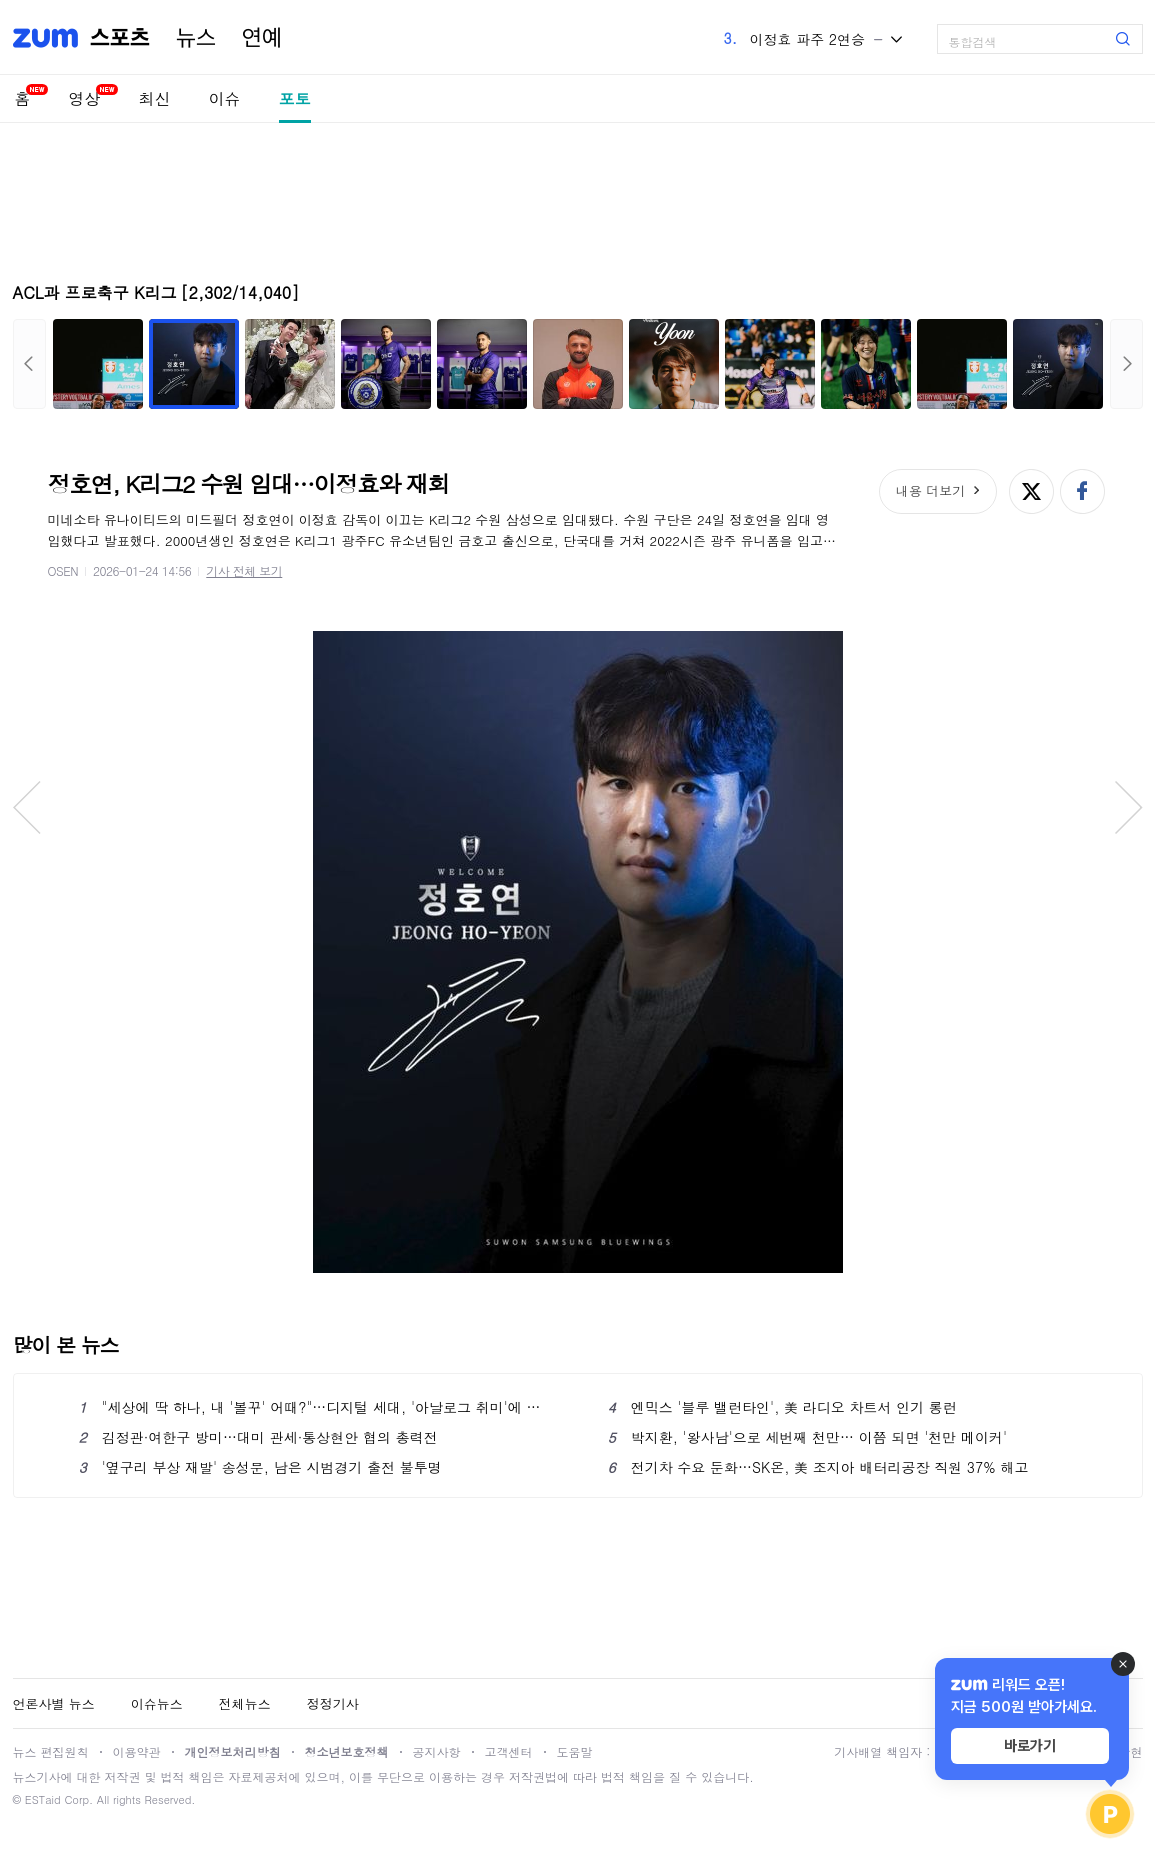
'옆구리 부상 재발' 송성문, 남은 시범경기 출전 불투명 (260, 1467)
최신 (155, 98)
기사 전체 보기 (244, 570)
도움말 (575, 1751)
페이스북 (1082, 491)
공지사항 (437, 1751)
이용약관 (137, 1751)
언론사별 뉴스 (54, 1703)
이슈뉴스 (157, 1703)
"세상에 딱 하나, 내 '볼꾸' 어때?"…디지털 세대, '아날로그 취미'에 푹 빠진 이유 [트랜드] (313, 1407)
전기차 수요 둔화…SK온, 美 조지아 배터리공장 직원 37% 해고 (818, 1467)
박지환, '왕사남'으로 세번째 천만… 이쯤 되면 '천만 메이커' (807, 1437)
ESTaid (43, 1799)
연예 (262, 38)
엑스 (1031, 491)
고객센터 (509, 1751)
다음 (1126, 364)
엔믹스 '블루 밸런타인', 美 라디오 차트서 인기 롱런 (782, 1407)
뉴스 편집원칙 (51, 1751)
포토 (295, 98)
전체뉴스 (245, 1703)
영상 (85, 98)
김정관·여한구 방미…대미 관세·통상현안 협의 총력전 (258, 1437)
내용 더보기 (930, 490)
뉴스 (196, 38)
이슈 (225, 98)
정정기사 (333, 1703)
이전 (29, 364)
